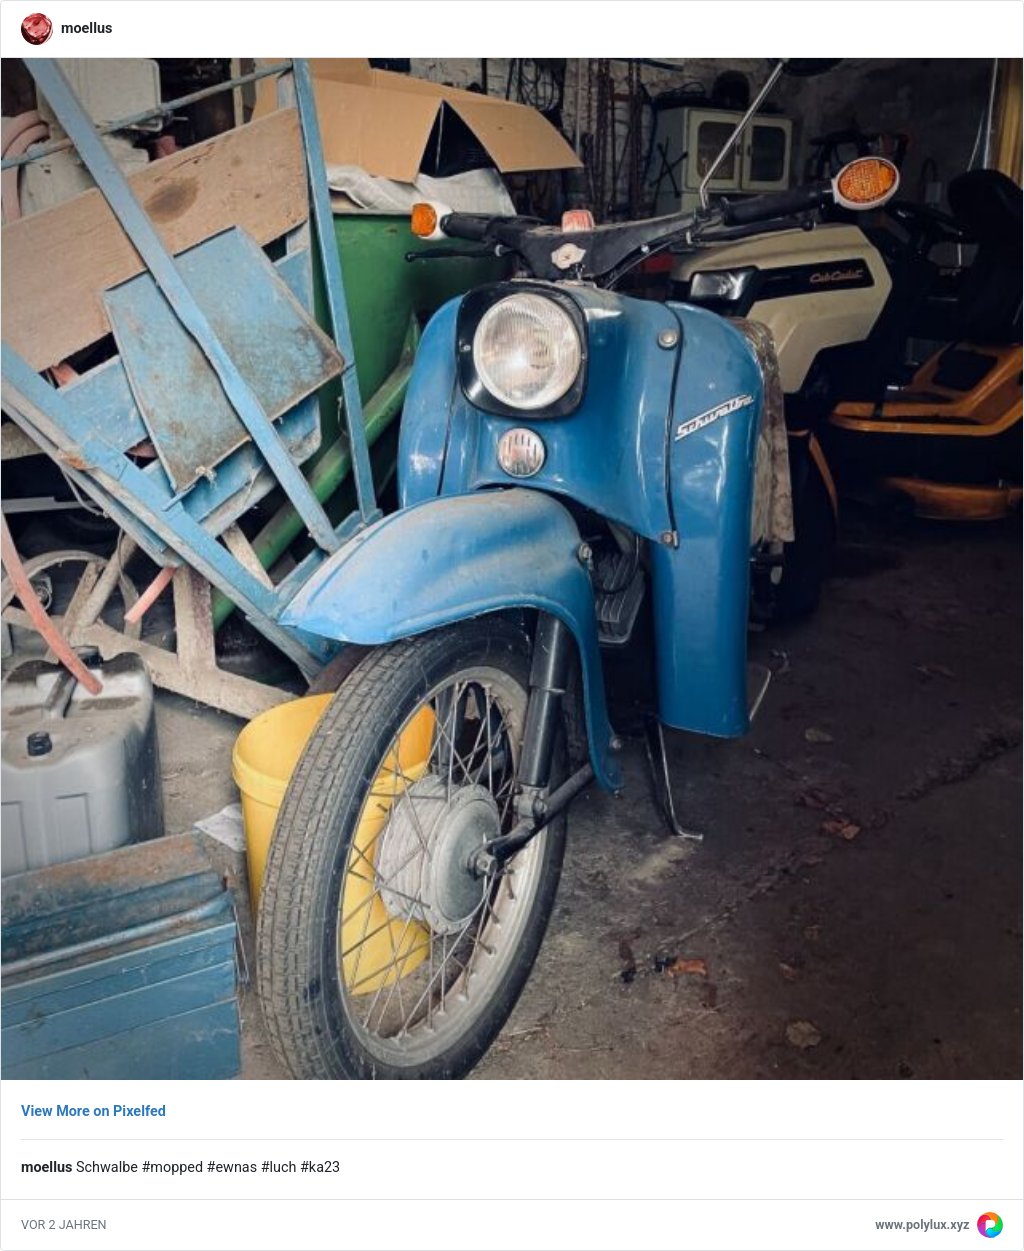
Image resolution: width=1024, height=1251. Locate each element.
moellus (86, 28)
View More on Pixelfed (93, 1111)
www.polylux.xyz (922, 1224)
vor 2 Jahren (64, 1224)
